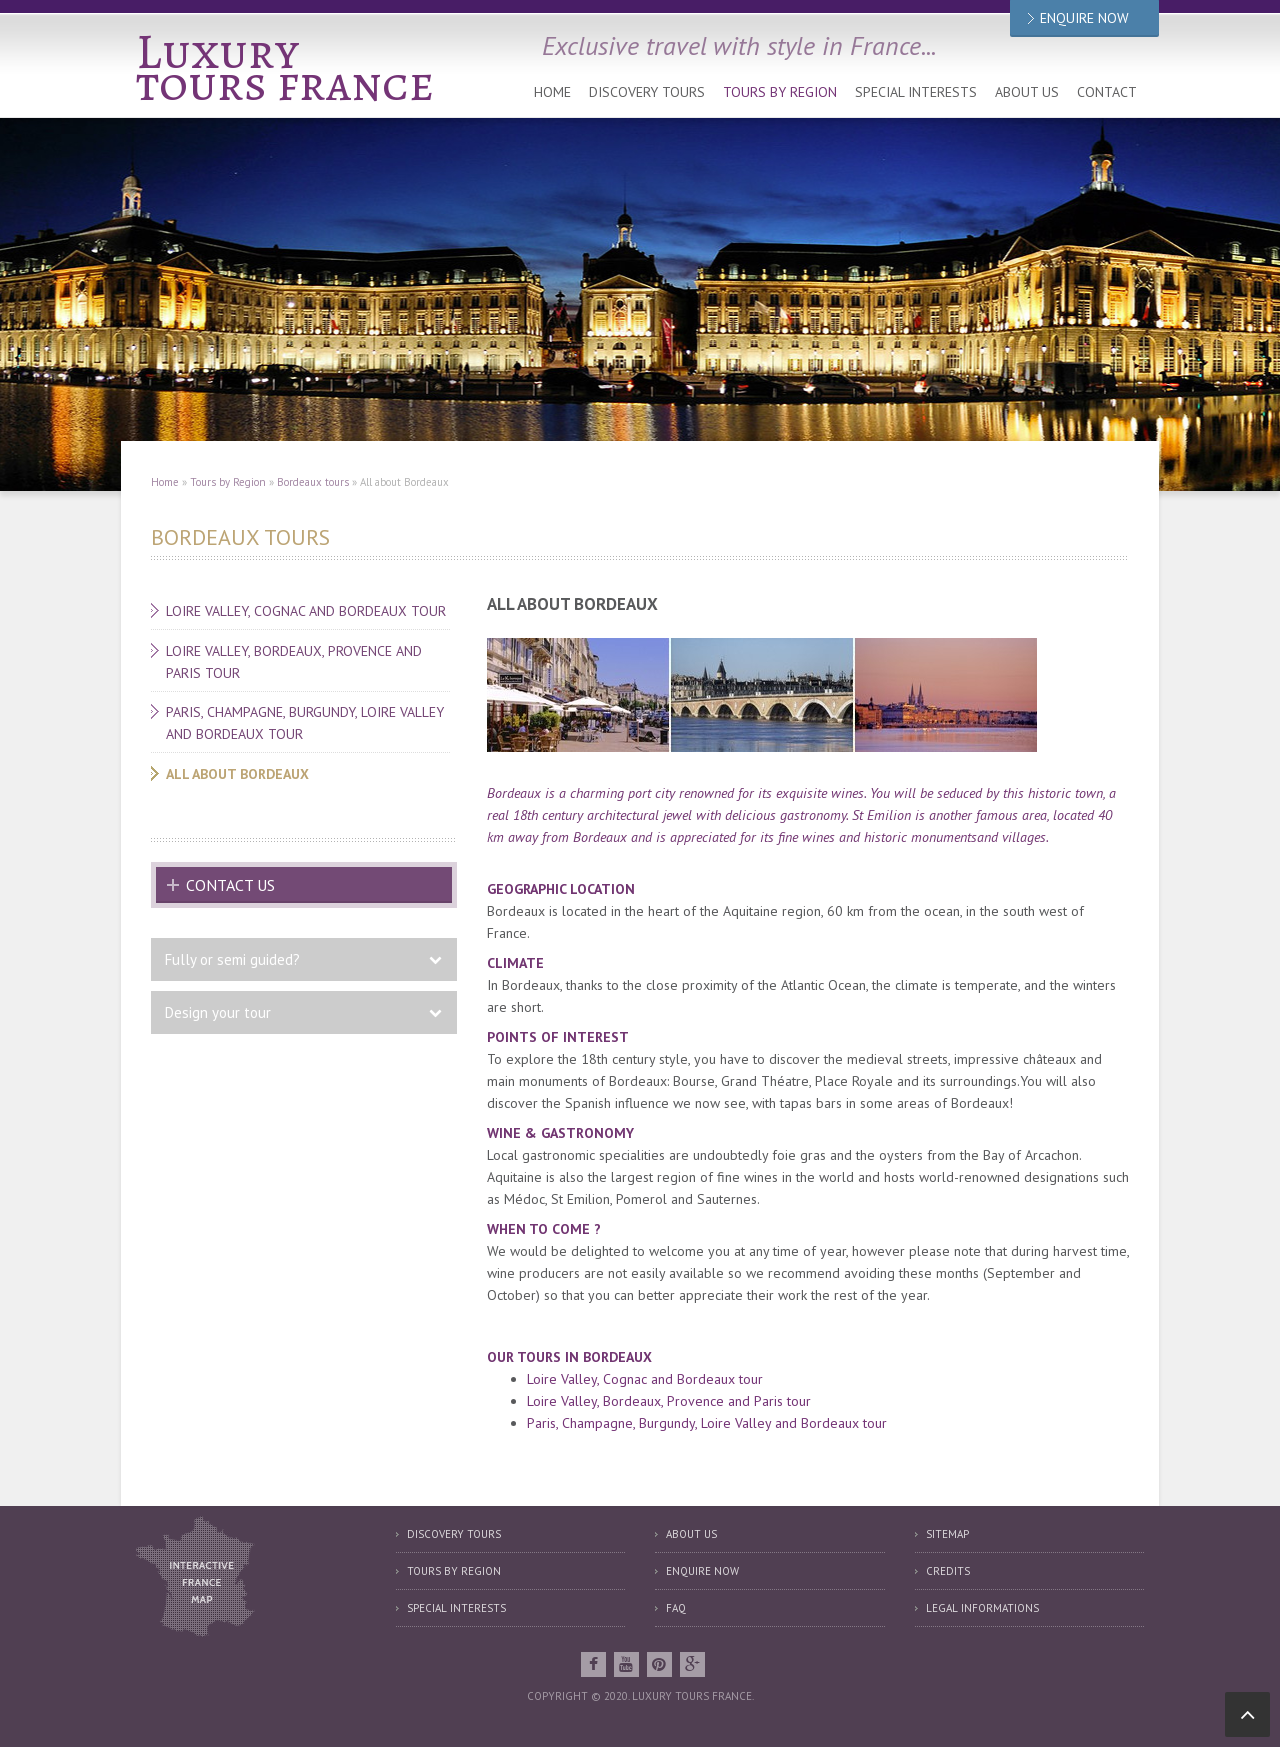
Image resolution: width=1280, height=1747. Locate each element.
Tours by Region (780, 92)
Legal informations (982, 1608)
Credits (948, 1571)
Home (552, 92)
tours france (285, 83)
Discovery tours (647, 92)
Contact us (230, 885)
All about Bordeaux (237, 774)
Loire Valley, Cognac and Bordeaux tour (306, 611)
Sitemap (947, 1534)
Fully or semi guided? (232, 959)
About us (1027, 92)
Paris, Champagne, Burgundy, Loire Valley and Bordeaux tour (305, 723)
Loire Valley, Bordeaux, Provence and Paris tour (294, 662)
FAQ (676, 1608)
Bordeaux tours (313, 482)
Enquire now (702, 1571)
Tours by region (454, 1571)
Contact (1107, 92)
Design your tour (218, 1012)
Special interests (916, 92)
